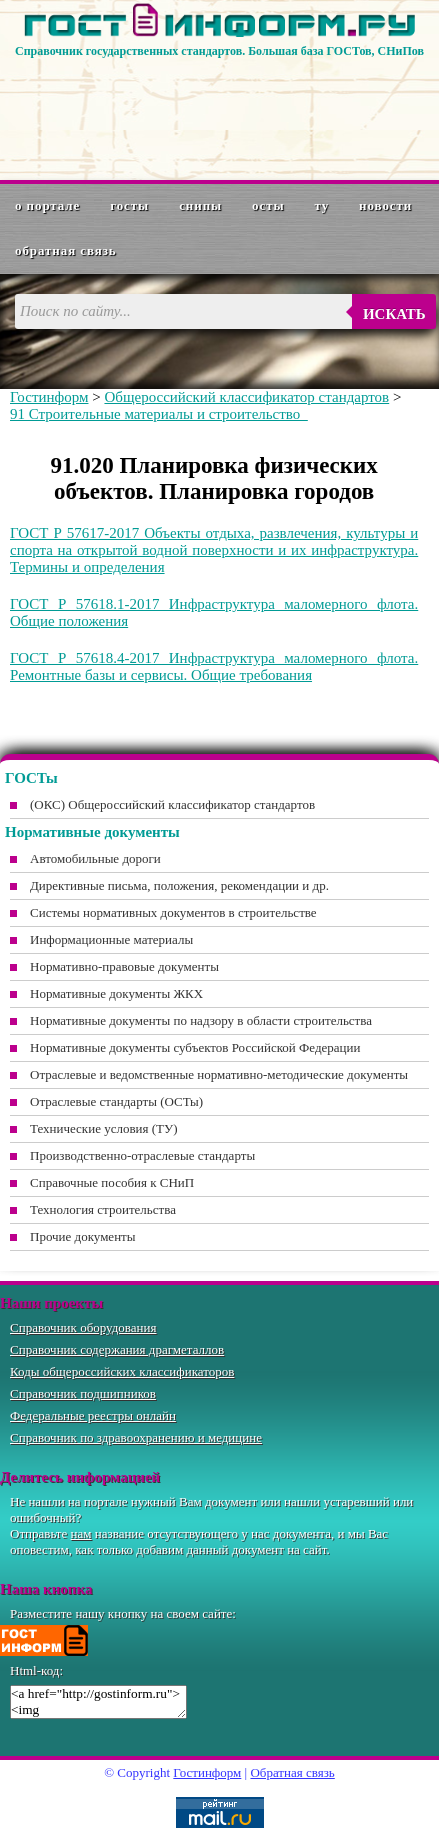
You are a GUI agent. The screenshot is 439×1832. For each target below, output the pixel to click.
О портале (47, 205)
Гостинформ (49, 397)
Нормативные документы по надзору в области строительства (201, 1020)
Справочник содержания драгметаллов (117, 1349)
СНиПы (200, 205)
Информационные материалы (111, 939)
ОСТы (268, 205)
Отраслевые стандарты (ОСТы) (116, 1101)
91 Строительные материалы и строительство (159, 414)
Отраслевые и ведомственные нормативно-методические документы (219, 1074)
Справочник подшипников (83, 1393)
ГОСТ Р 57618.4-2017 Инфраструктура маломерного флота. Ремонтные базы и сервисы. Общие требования (214, 666)
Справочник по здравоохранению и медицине (136, 1437)
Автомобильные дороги (95, 858)
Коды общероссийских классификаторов (122, 1371)
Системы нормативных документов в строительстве (173, 912)
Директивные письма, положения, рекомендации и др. (179, 885)
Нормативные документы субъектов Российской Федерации (195, 1047)
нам (81, 1533)
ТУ (322, 205)
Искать (394, 314)
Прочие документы (83, 1236)
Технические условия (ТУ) (104, 1128)
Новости (385, 205)
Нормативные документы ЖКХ (116, 993)
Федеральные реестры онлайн (93, 1415)
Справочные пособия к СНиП (112, 1182)
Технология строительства (103, 1209)
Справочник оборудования (83, 1327)
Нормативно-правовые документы (124, 966)
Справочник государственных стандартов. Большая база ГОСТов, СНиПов (219, 51)
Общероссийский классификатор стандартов (246, 397)
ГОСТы (129, 205)
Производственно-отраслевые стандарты (142, 1155)
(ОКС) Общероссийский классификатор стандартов (172, 804)
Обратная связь (66, 250)
